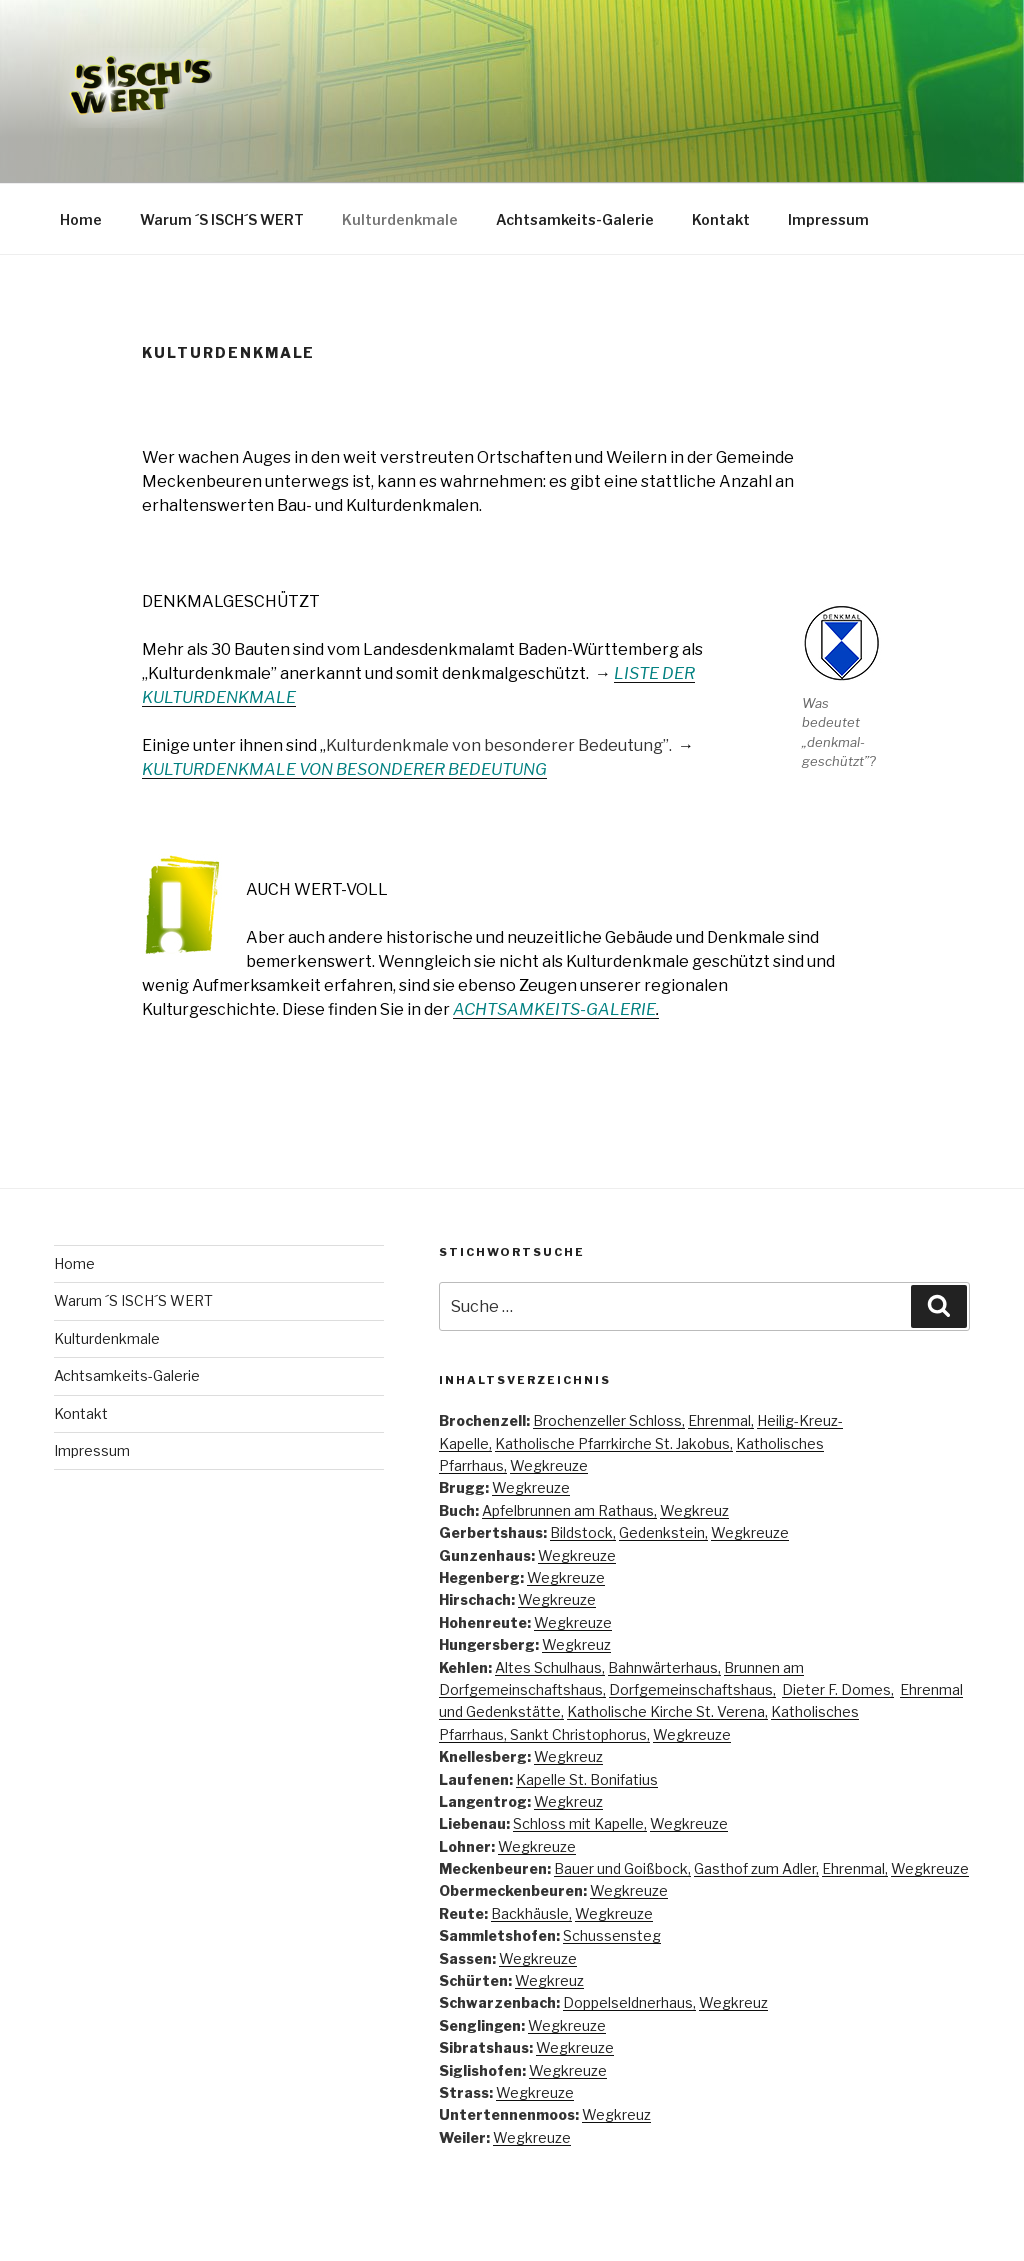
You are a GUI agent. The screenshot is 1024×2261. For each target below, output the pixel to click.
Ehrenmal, (721, 1420)
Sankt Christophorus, (580, 1734)
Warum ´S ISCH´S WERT (222, 219)
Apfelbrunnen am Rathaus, (569, 1510)
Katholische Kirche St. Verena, (667, 1711)
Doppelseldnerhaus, (629, 2002)
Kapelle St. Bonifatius (587, 1779)
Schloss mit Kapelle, (580, 1823)
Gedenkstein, (663, 1532)
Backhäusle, (531, 1913)
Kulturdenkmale (400, 219)
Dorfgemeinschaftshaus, (692, 1689)
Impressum (828, 219)
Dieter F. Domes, (838, 1689)
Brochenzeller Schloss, (609, 1420)
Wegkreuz (694, 1510)
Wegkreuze (549, 1465)
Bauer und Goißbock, (622, 1868)
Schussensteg (612, 1935)
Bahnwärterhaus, (664, 1667)
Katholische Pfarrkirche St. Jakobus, (614, 1443)
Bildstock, (583, 1532)
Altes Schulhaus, (550, 1667)
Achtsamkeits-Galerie (575, 219)
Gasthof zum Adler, (756, 1868)
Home (81, 219)
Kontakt (721, 219)
